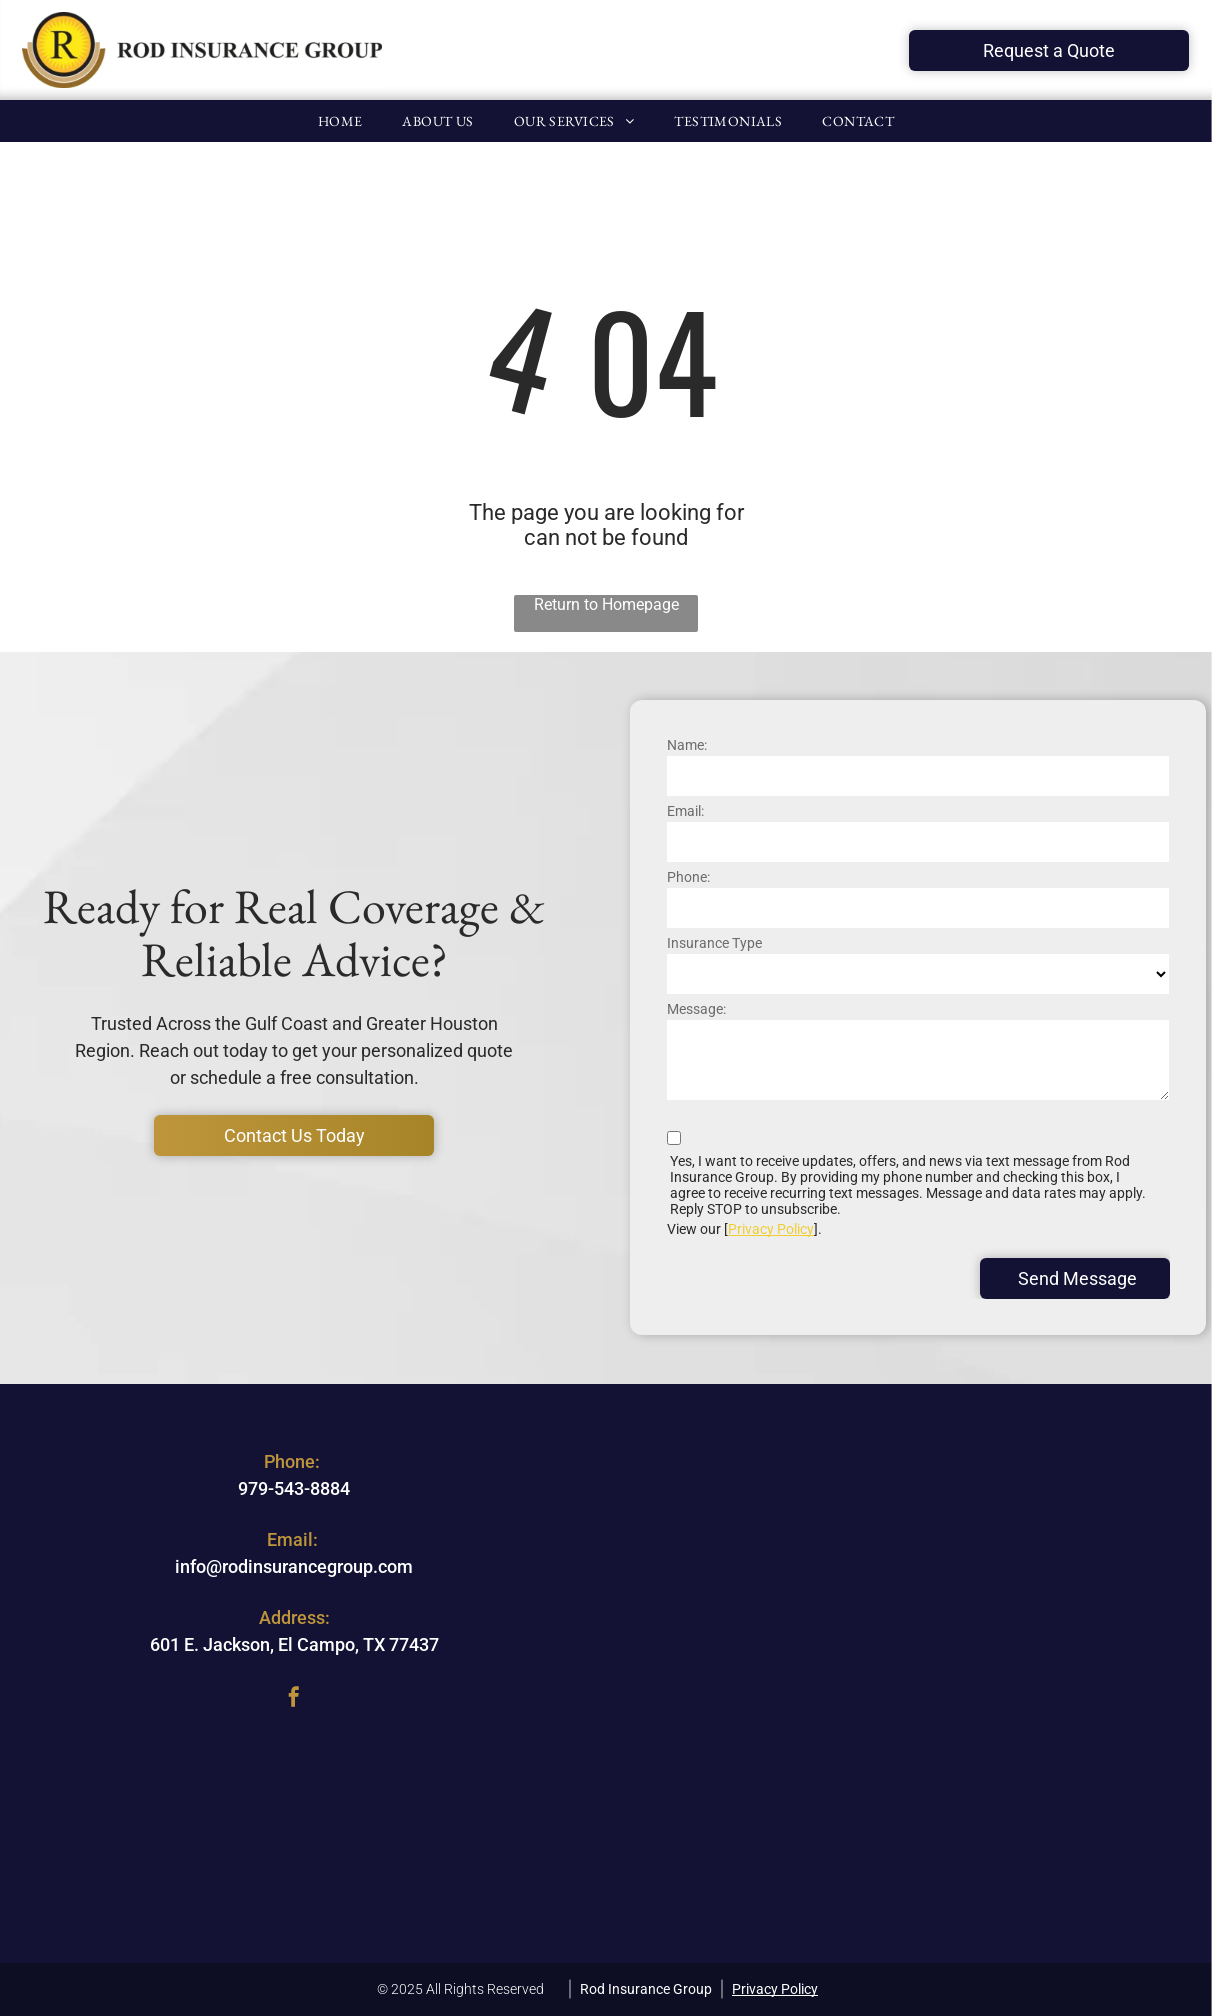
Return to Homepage (606, 604)
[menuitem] (340, 121)
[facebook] (294, 1699)
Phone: (688, 877)
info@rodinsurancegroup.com (294, 1566)
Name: (687, 745)
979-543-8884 (294, 1488)
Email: (685, 811)
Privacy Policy (771, 1229)
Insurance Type (714, 943)
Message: (696, 1009)
